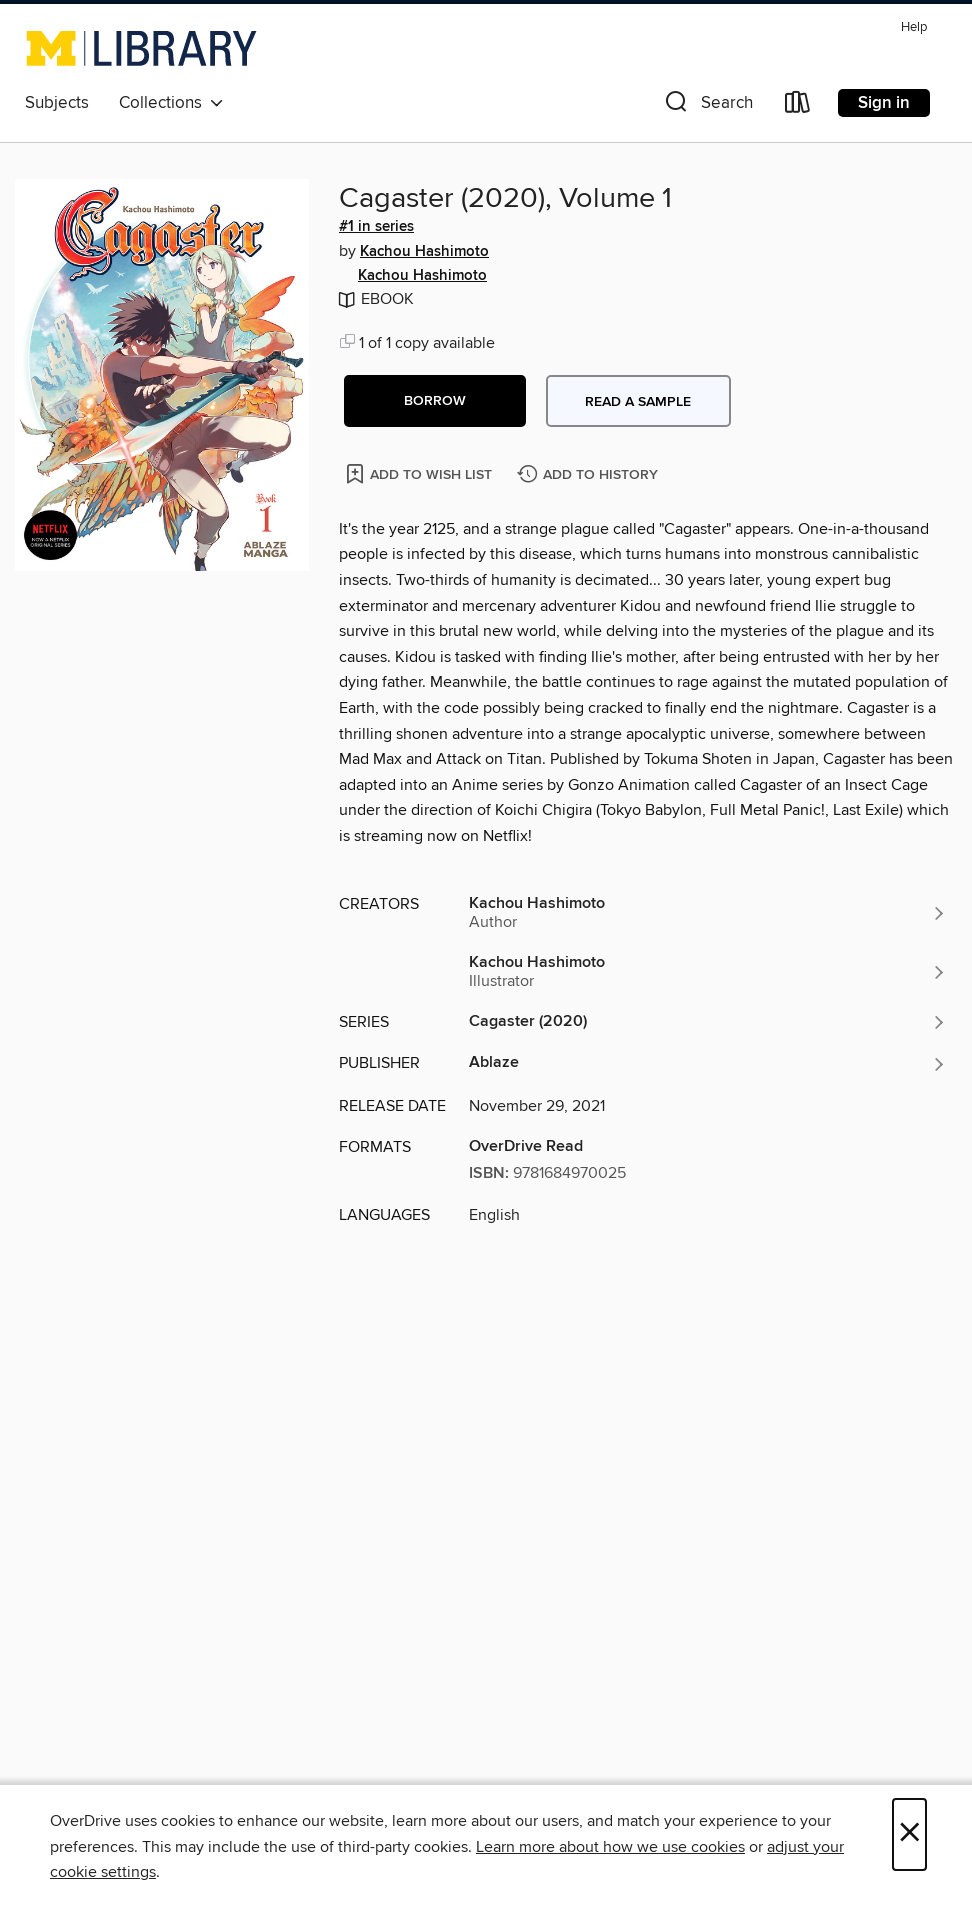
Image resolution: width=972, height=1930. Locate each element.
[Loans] (798, 106)
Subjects (57, 103)
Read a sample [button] (638, 402)
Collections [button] (171, 103)
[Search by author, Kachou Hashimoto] (708, 913)
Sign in (884, 103)
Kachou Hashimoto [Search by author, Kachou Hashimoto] (424, 252)
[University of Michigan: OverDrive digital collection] (141, 48)
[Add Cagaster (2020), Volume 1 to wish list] (420, 473)
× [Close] (909, 1834)
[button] (707, 106)
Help (914, 27)
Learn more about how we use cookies (610, 1847)
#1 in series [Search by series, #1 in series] (376, 227)
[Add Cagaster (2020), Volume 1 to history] (590, 475)
